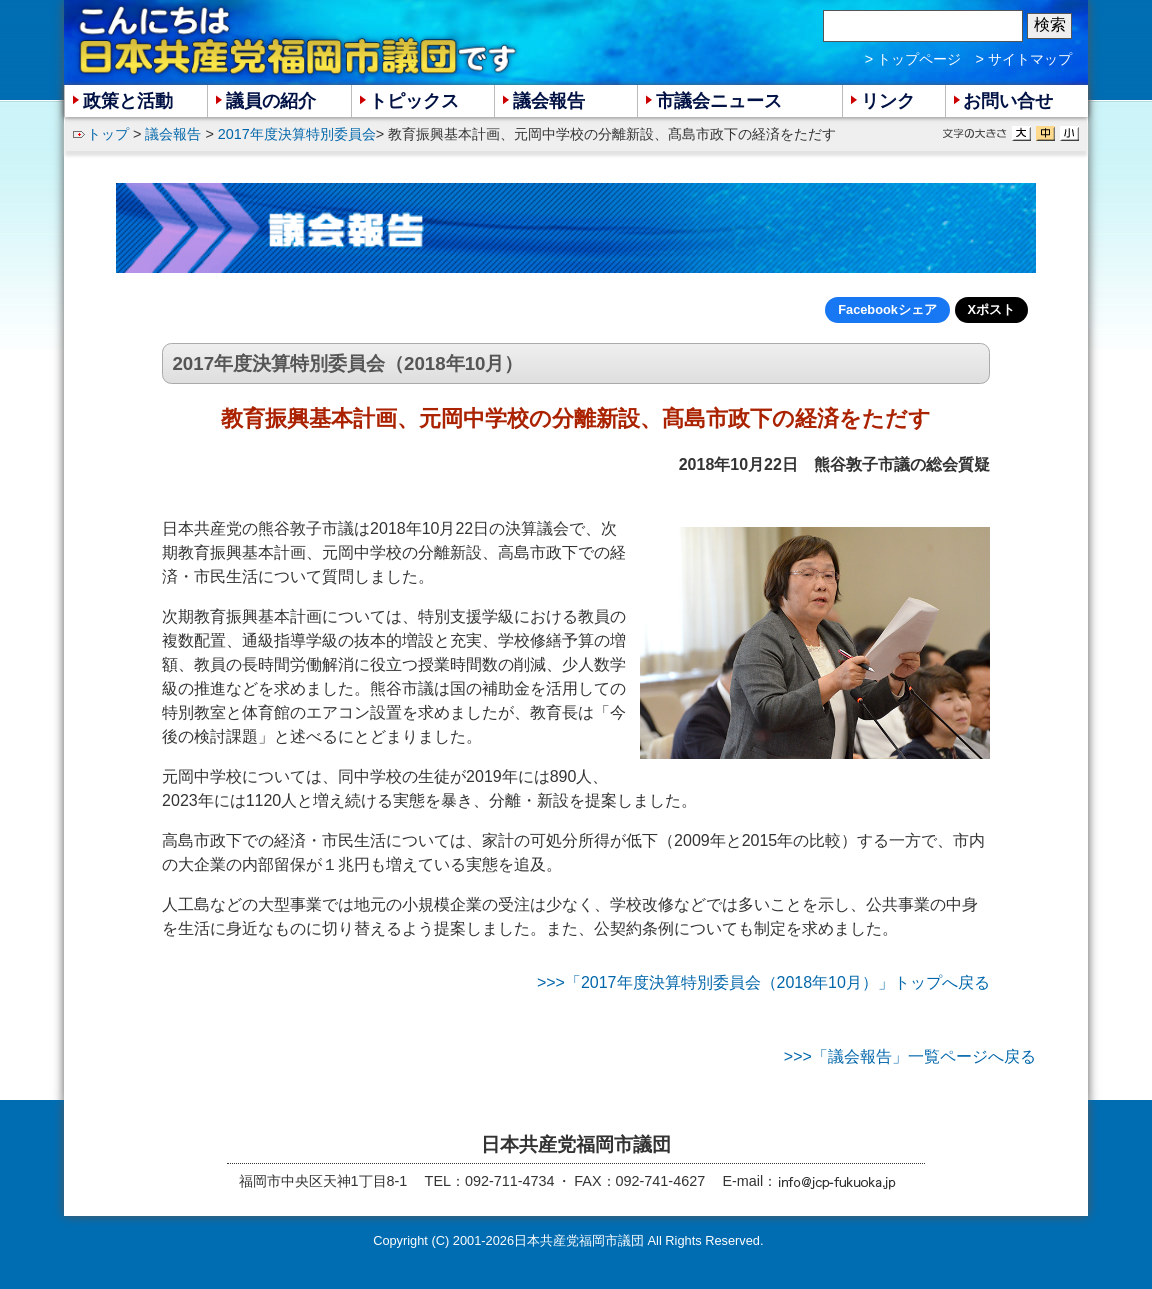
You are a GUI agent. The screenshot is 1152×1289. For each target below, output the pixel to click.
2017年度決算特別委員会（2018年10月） (347, 363)
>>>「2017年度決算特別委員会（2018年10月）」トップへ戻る (763, 982)
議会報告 (173, 134)
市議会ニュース (719, 101)
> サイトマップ (1024, 59)
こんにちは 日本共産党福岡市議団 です (299, 41)
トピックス (414, 101)
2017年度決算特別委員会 (297, 134)
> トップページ (913, 59)
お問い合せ (1008, 101)
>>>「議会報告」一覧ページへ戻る (910, 1056)
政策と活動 (128, 101)
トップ (108, 134)
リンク (888, 101)
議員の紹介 (271, 101)
